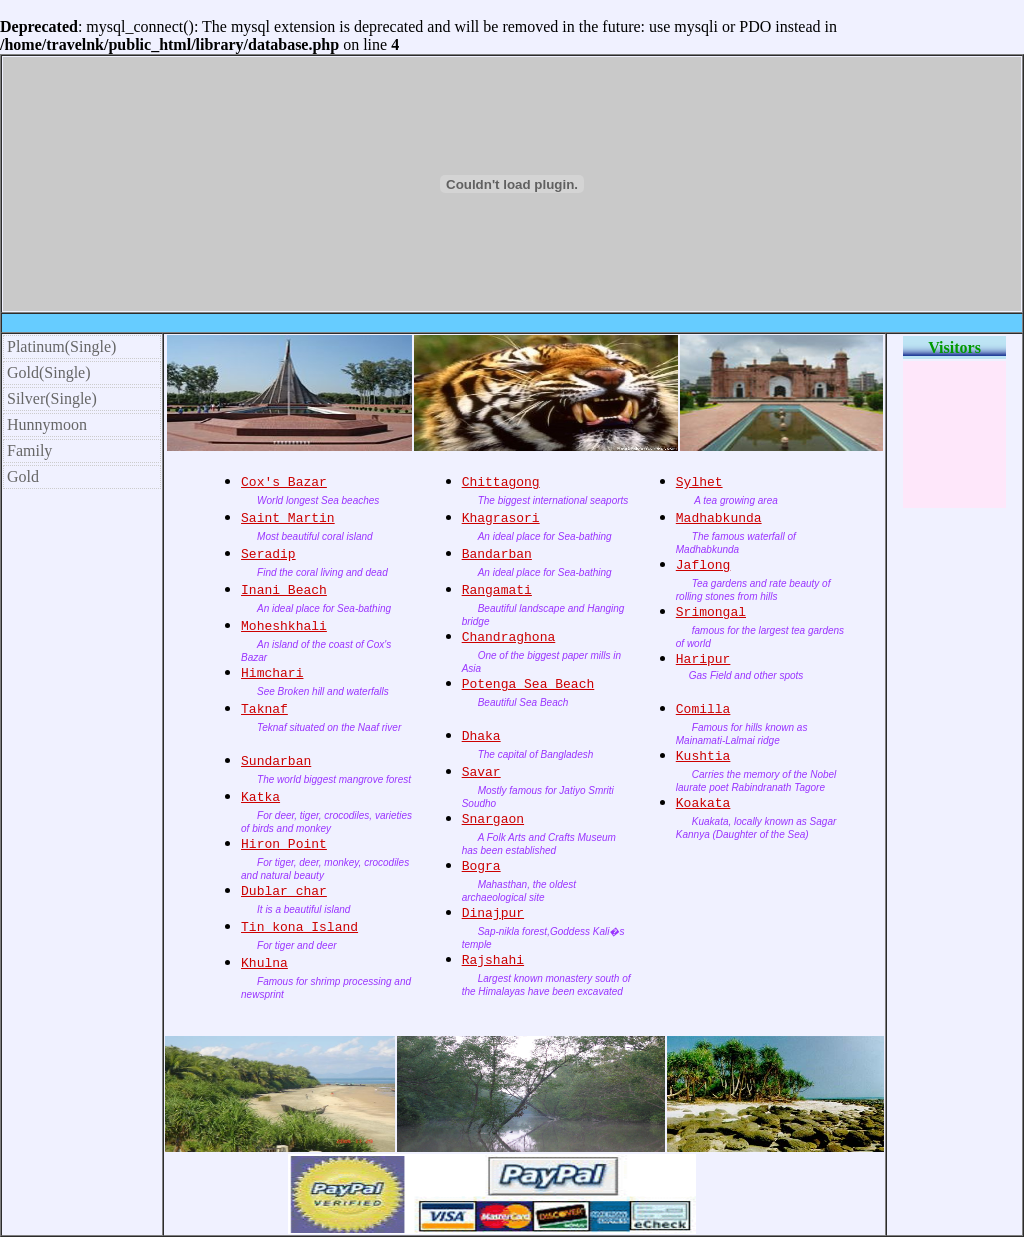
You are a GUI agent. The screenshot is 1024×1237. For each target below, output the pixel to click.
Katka (260, 797)
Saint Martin (288, 518)
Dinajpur (493, 913)
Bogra (481, 866)
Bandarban (497, 554)
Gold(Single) (49, 372)
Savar (481, 772)
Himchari (272, 673)
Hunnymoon (47, 424)
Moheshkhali (284, 626)
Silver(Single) (52, 398)
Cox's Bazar (284, 482)
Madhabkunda (719, 518)
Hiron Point (284, 844)
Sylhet (699, 482)
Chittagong (501, 482)
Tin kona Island (299, 927)
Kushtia (703, 756)
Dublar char (284, 891)
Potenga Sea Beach (528, 684)
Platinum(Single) (61, 346)
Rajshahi (493, 960)
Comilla (703, 709)
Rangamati (497, 590)
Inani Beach (284, 590)
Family (29, 450)
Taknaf (264, 709)
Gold (23, 476)
